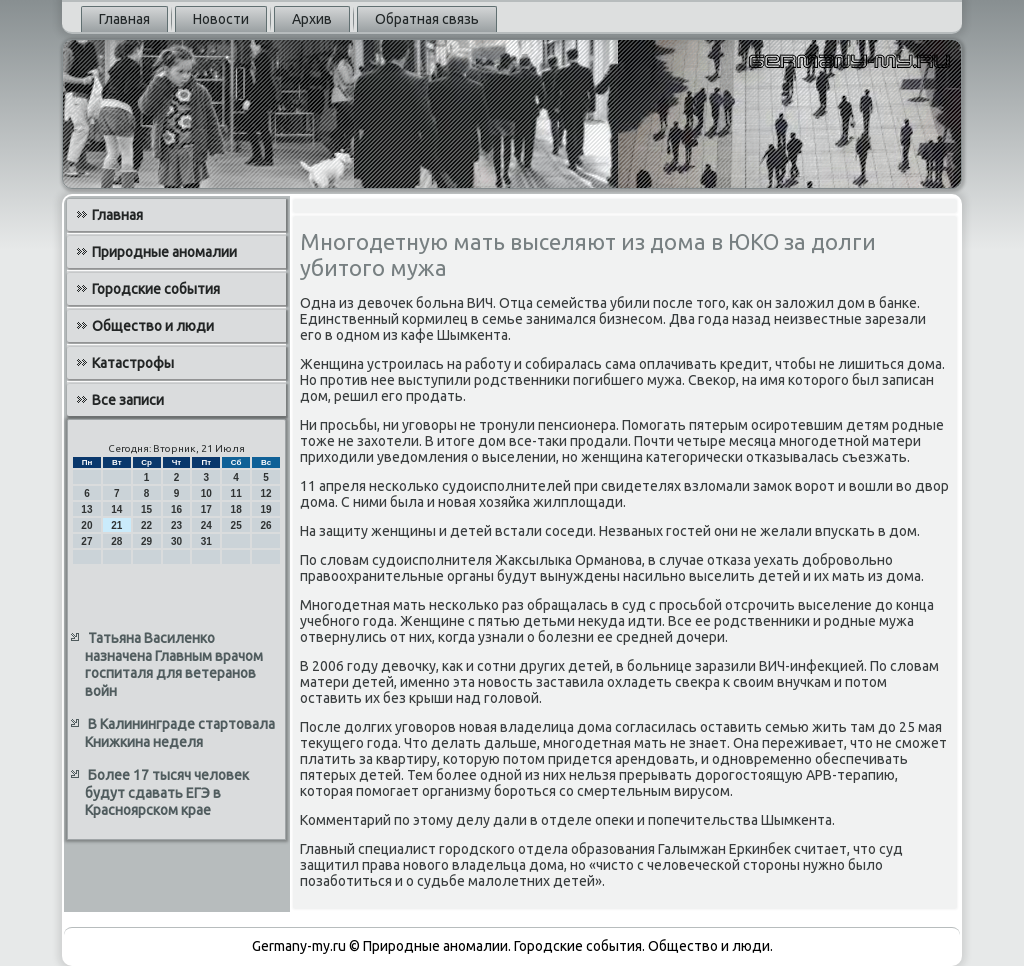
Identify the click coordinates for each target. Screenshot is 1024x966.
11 (236, 493)
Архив (312, 19)
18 (236, 509)
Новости (221, 19)
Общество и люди (153, 326)
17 (206, 509)
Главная (124, 19)
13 (86, 509)
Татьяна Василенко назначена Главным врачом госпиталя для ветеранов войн (174, 664)
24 (206, 525)
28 (116, 541)
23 (176, 525)
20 (86, 525)
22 (146, 525)
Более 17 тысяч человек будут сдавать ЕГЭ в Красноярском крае (167, 792)
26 (265, 525)
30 (176, 541)
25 (236, 525)
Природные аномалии (164, 252)
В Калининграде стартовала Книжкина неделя (180, 733)
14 (116, 509)
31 (206, 541)
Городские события (156, 289)
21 (116, 525)
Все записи (128, 400)
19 (265, 509)
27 (86, 541)
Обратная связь (427, 19)
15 (146, 509)
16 (176, 509)
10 (206, 493)
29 (146, 541)
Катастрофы (133, 363)
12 (265, 493)
